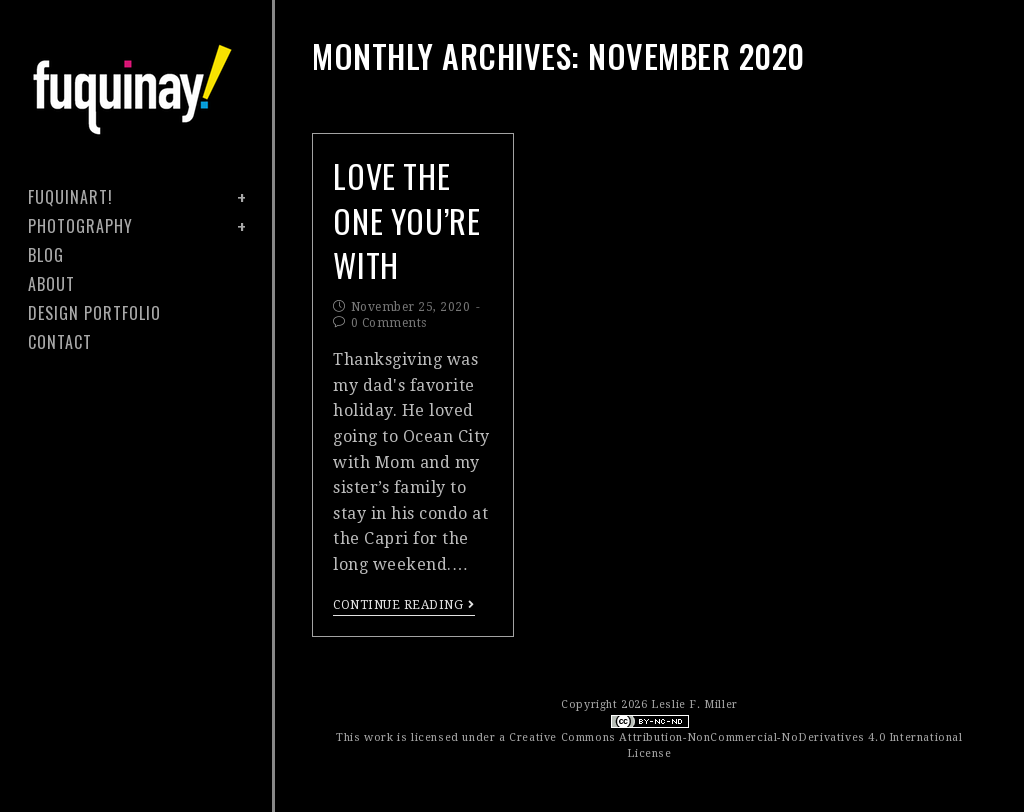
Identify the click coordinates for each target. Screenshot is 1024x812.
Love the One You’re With (406, 220)
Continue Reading (404, 605)
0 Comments (389, 323)
